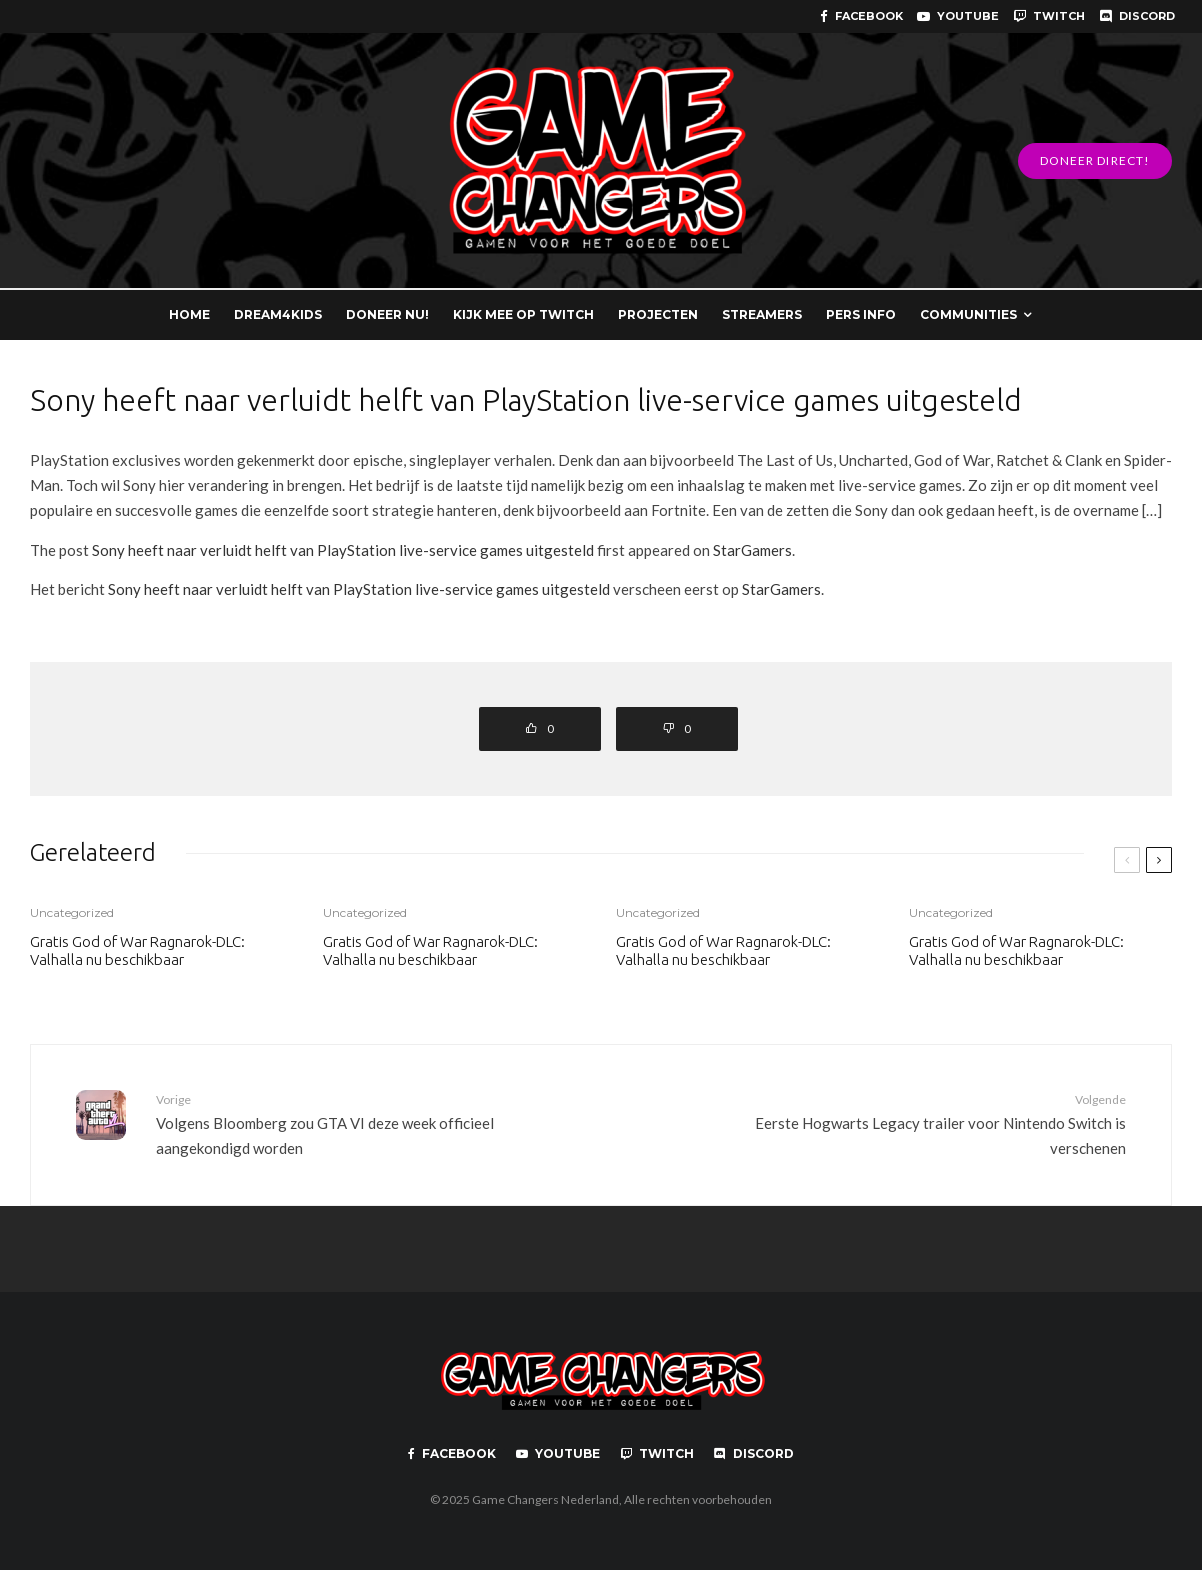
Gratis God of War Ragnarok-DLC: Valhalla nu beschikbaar (137, 950)
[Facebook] (861, 16)
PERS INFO (861, 314)
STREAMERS (762, 314)
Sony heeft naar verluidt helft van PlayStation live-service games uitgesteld (343, 550)
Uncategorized (72, 912)
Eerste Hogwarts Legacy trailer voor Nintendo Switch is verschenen (911, 1123)
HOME (189, 314)
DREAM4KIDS (278, 314)
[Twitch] (1049, 16)
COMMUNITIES (968, 314)
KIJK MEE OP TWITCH (523, 314)
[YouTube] (958, 16)
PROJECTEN (658, 314)
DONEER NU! (387, 314)
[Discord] (1137, 16)
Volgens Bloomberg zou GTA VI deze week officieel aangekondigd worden (371, 1123)
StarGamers (752, 550)
